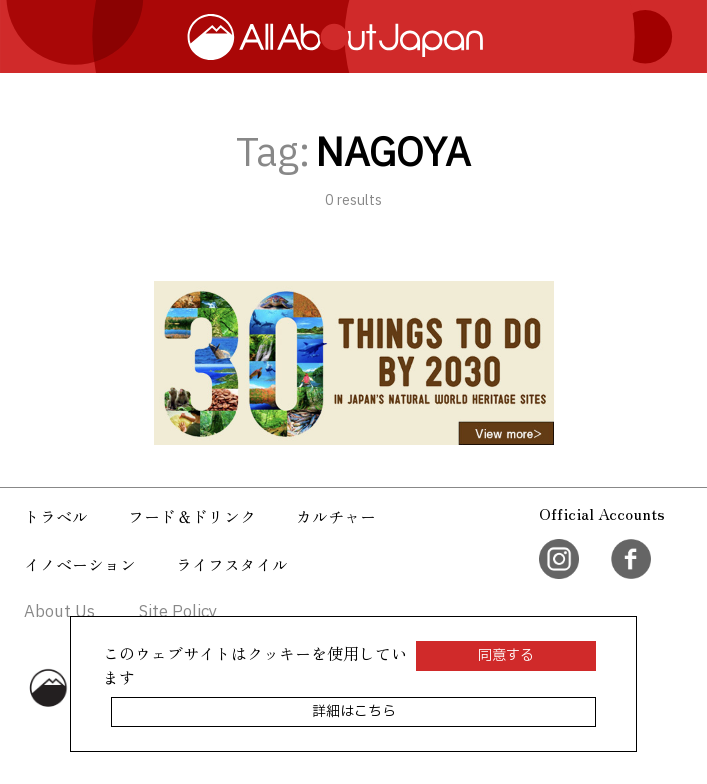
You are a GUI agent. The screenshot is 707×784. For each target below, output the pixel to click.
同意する (506, 655)
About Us (59, 612)
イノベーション (80, 564)
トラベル (56, 516)
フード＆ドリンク (192, 516)
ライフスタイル (232, 564)
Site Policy (178, 612)
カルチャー (336, 516)
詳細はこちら (354, 711)
